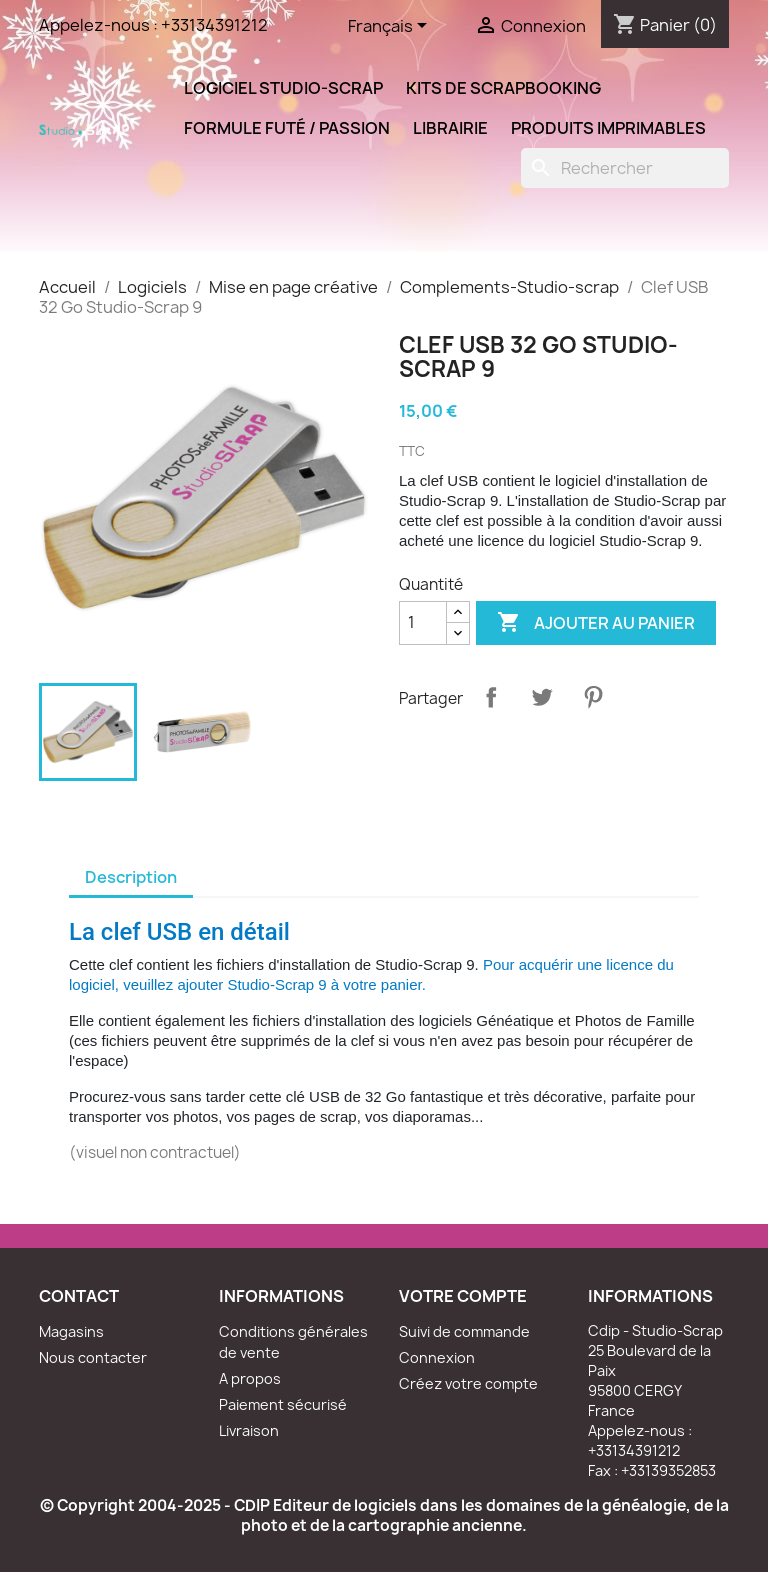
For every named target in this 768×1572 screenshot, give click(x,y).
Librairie (450, 128)
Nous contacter (93, 1357)
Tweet (542, 697)
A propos (250, 1378)
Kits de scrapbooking (503, 88)
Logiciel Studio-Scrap (283, 88)
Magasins (71, 1331)
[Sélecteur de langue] (391, 27)
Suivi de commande (464, 1331)
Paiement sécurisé (283, 1404)
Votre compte (463, 1296)
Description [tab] (131, 877)
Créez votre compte (468, 1383)
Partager (491, 697)
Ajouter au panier (596, 623)
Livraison (249, 1430)
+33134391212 (214, 25)
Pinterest (593, 697)
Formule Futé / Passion (287, 128)
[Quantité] (423, 623)
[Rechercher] (625, 168)
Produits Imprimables (608, 128)
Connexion (437, 1357)
